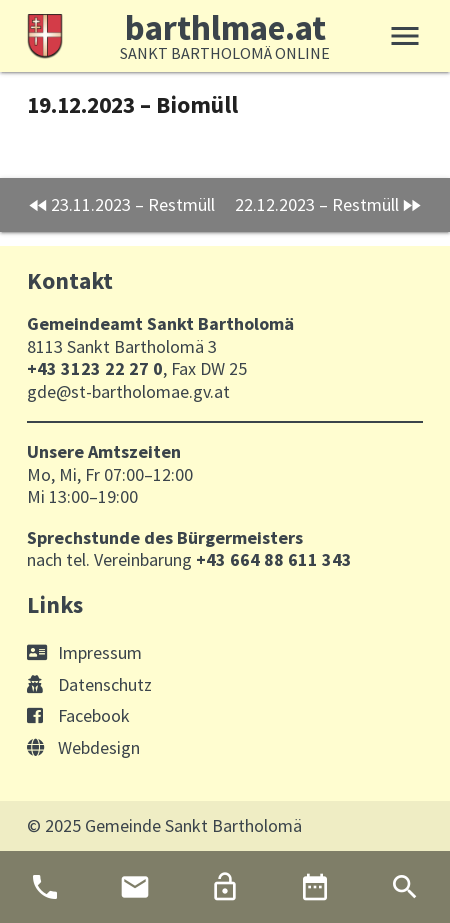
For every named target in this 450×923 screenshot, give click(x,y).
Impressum (84, 652)
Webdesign (83, 747)
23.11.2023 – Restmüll (133, 204)
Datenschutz (89, 684)
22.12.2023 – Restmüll (317, 204)
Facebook (78, 715)
